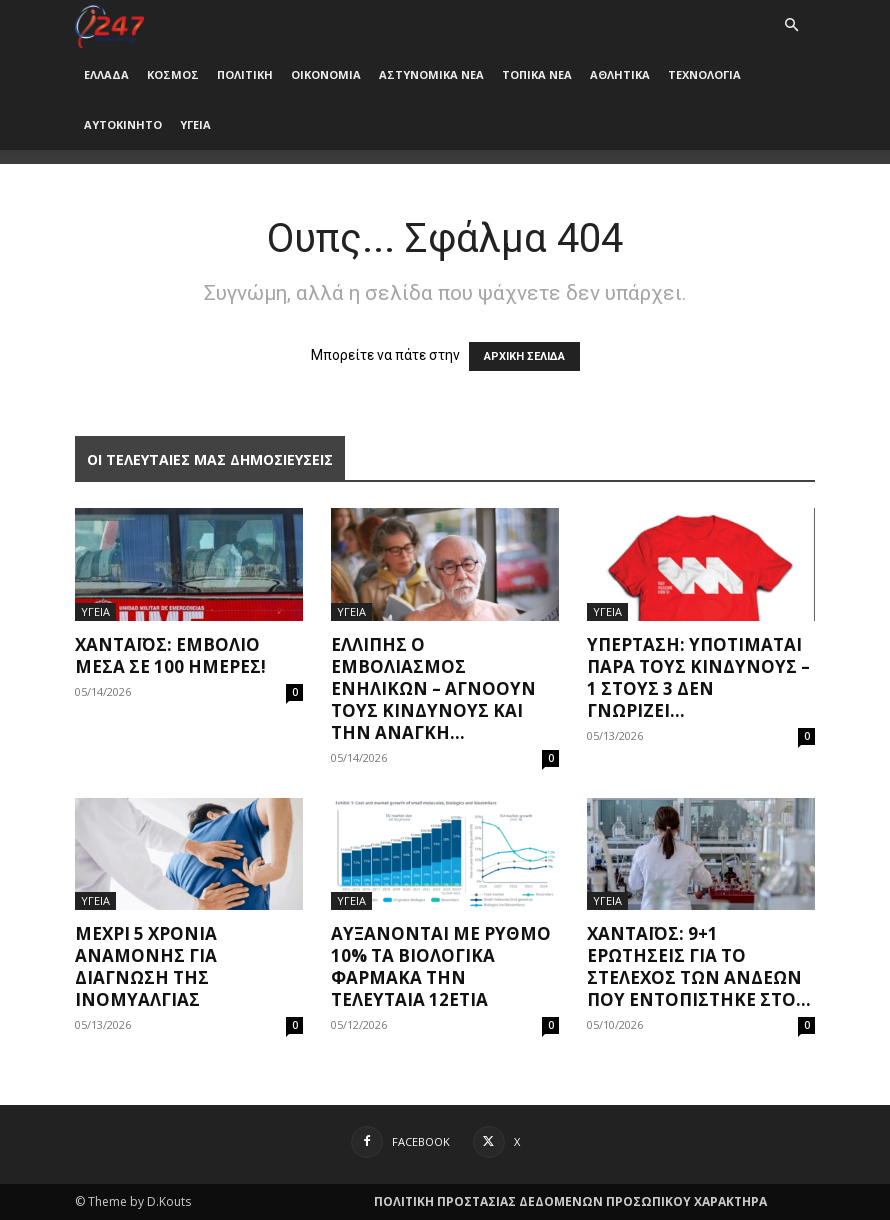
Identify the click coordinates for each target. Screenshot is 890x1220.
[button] (791, 25)
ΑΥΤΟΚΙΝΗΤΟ (123, 124)
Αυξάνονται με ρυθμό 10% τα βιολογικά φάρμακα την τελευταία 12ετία (441, 966)
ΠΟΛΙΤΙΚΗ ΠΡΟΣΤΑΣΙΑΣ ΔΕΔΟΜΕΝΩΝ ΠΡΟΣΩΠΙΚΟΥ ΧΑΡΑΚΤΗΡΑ (570, 1201)
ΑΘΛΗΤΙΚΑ (620, 74)
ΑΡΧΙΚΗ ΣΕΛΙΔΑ (524, 356)
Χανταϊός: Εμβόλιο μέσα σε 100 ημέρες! (170, 655)
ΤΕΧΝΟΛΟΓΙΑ (704, 74)
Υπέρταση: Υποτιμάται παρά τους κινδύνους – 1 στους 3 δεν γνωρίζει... (698, 677)
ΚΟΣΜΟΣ (173, 74)
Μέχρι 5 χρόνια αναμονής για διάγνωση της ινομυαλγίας (146, 966)
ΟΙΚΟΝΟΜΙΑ (326, 74)
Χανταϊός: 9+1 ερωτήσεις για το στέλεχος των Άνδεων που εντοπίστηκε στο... (699, 966)
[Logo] (109, 24)
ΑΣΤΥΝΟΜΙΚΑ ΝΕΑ (431, 74)
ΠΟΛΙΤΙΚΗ (245, 74)
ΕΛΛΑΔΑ (106, 74)
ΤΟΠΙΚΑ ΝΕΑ (537, 74)
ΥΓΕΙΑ (195, 124)
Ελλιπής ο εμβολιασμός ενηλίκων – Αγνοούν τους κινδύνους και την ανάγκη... (433, 688)
